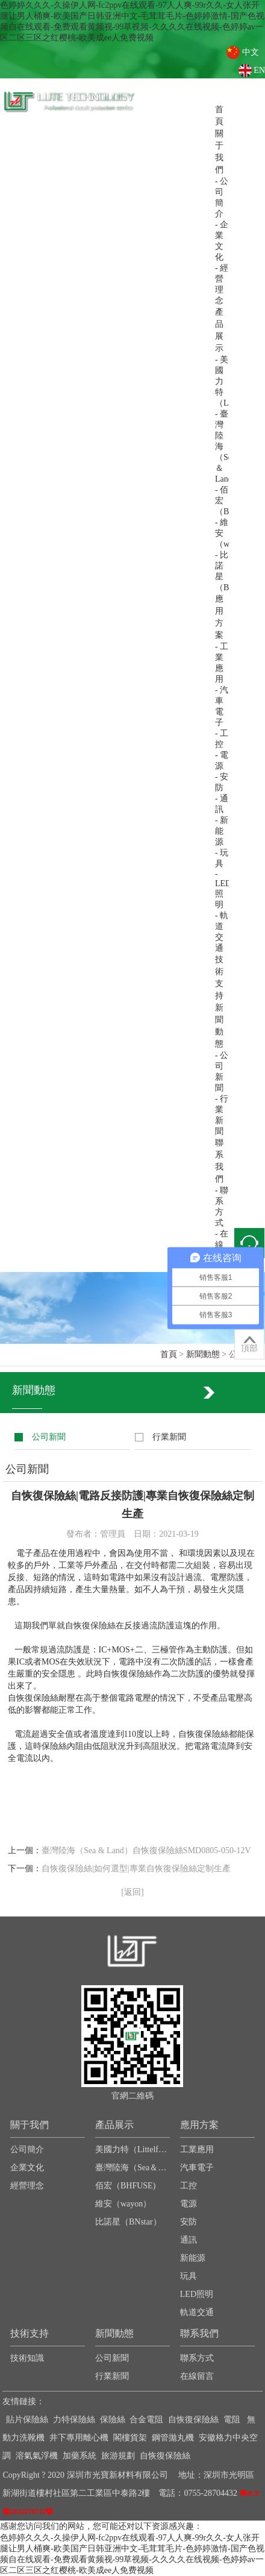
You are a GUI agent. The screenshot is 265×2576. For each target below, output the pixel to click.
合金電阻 (146, 2419)
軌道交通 (197, 2312)
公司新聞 (49, 1436)
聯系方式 (197, 2358)
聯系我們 (199, 2333)
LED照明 (196, 2294)
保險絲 (112, 2419)
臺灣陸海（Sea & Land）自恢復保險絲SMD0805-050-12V (146, 1850)
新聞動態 (203, 1354)
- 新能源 (221, 831)
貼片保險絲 (27, 2419)
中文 (250, 52)
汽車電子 (197, 2167)
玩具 (188, 2276)
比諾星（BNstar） (128, 2221)
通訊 (188, 2239)
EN (259, 70)
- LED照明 (223, 889)
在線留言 (197, 2376)
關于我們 (29, 2125)
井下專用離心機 (78, 2437)
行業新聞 (169, 1436)
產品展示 (114, 2125)
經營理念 (27, 2185)
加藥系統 (79, 2455)
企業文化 (27, 2167)
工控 (188, 2185)
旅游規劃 (118, 2455)
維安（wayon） (123, 2203)
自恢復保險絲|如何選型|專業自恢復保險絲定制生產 (136, 1868)
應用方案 (199, 2125)
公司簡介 (27, 2149)
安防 (188, 2221)
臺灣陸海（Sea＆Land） (132, 2167)
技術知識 (27, 2358)
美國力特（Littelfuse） (132, 2149)
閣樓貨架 (130, 2437)
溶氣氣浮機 (37, 2455)
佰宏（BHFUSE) (125, 2185)
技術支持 (29, 2333)
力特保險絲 (74, 2419)
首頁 (168, 1354)
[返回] (132, 1892)
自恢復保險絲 (193, 2419)
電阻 (231, 2419)
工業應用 (197, 2149)
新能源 (192, 2258)
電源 (188, 2203)
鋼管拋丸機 (173, 2437)
